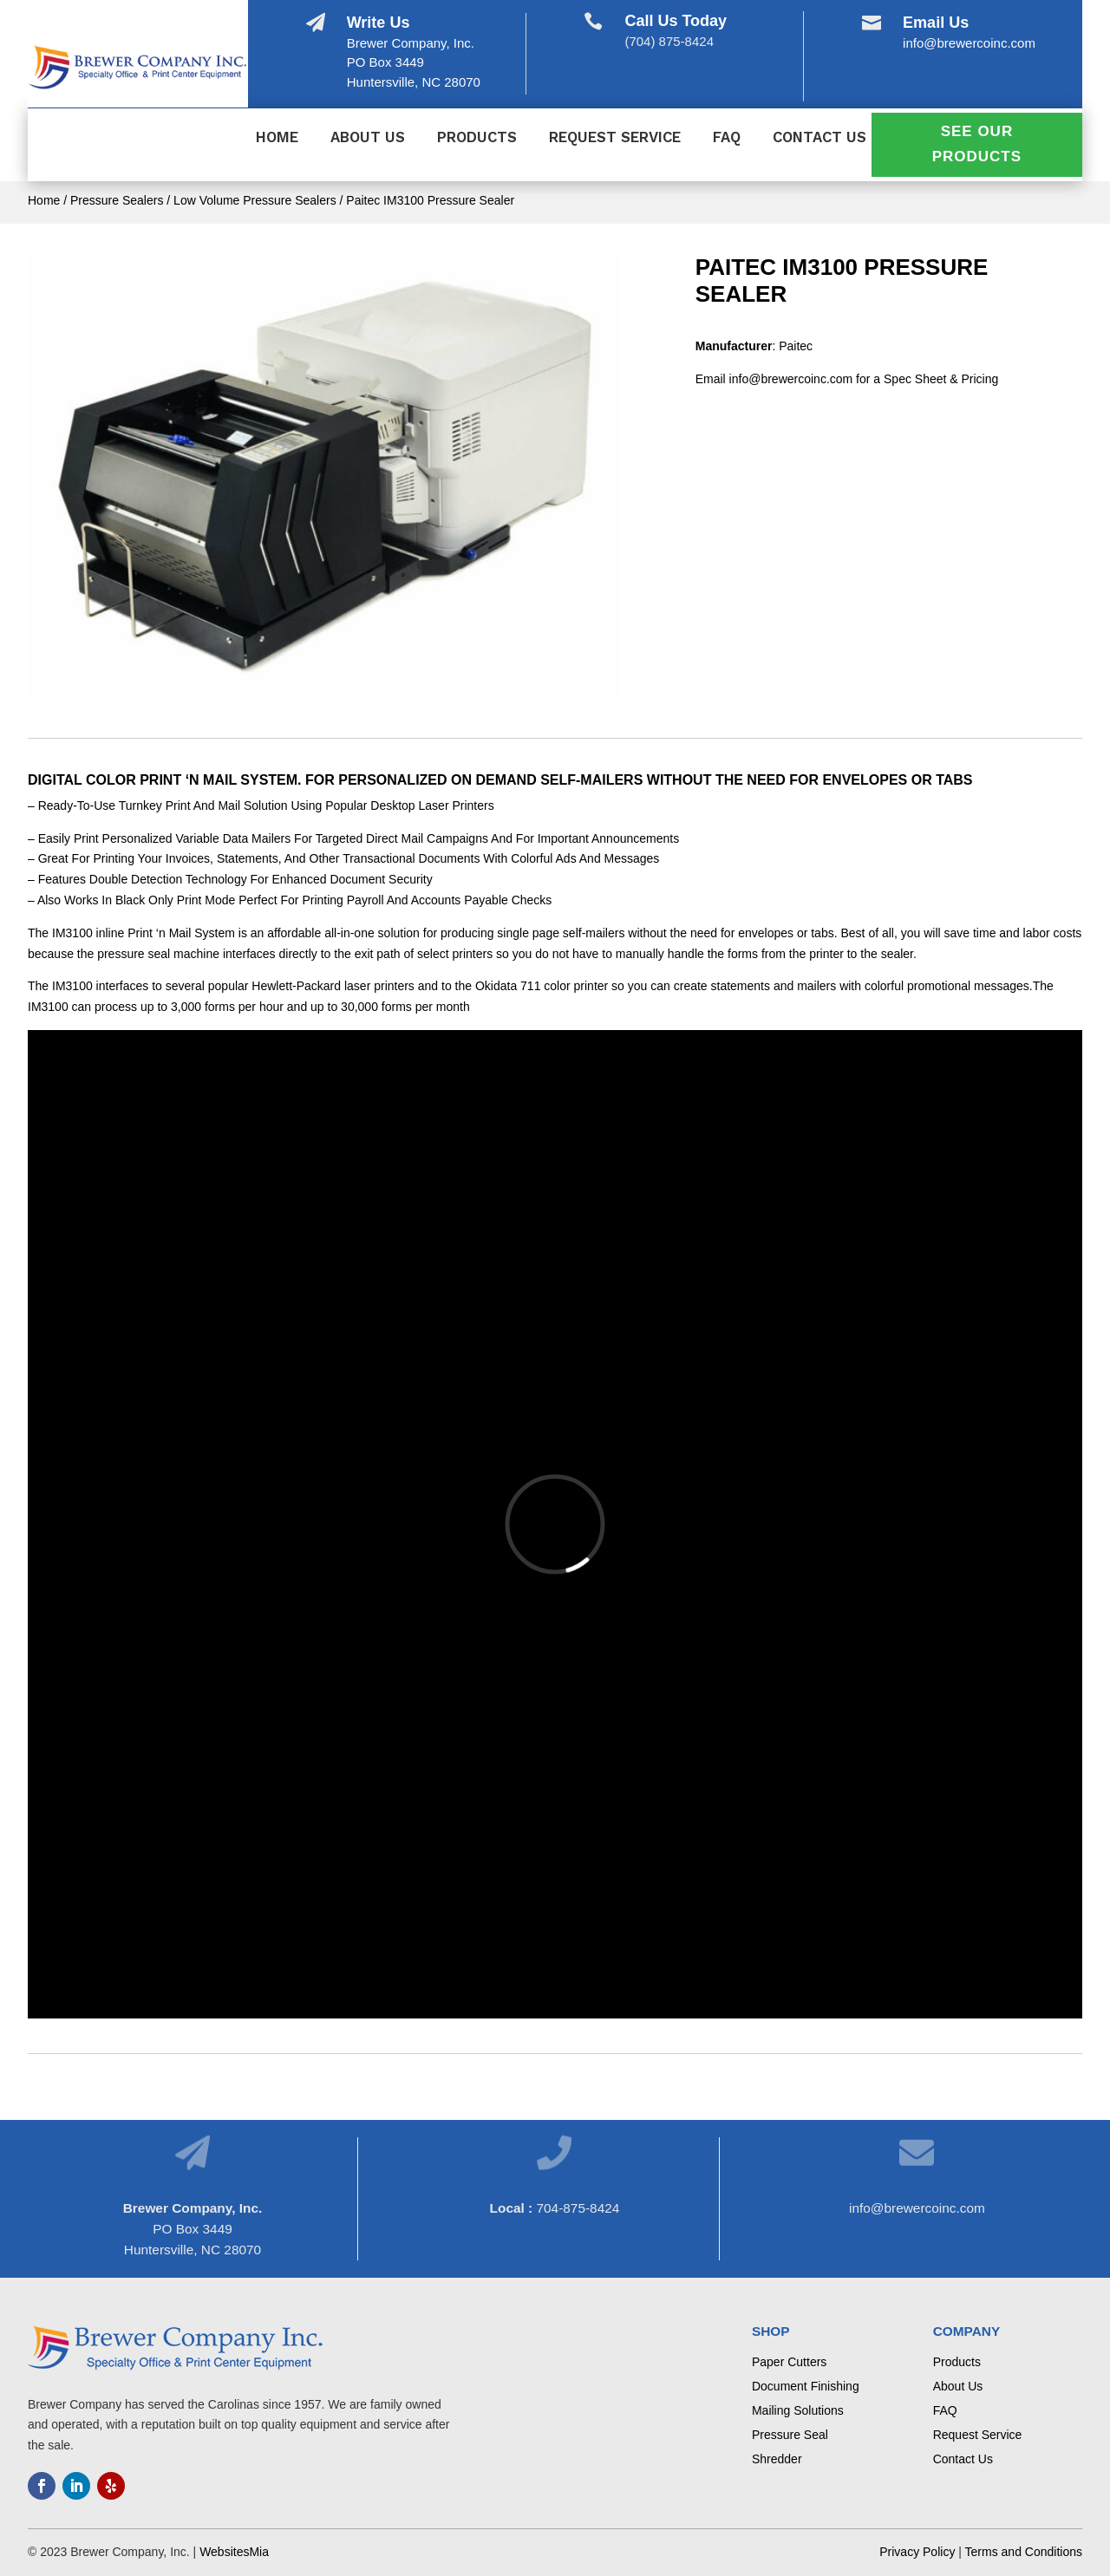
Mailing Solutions (798, 2410)
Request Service (615, 138)
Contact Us (819, 138)
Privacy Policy (917, 2552)
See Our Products (977, 144)
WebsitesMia (234, 2552)
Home (277, 138)
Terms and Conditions (1023, 2552)
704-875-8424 (577, 2208)
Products (477, 138)
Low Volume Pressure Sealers (254, 200)
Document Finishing (805, 2386)
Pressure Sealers (116, 200)
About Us (367, 138)
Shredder (777, 2459)
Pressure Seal (790, 2435)
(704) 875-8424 (669, 41)
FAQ (727, 138)
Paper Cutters (789, 2362)
